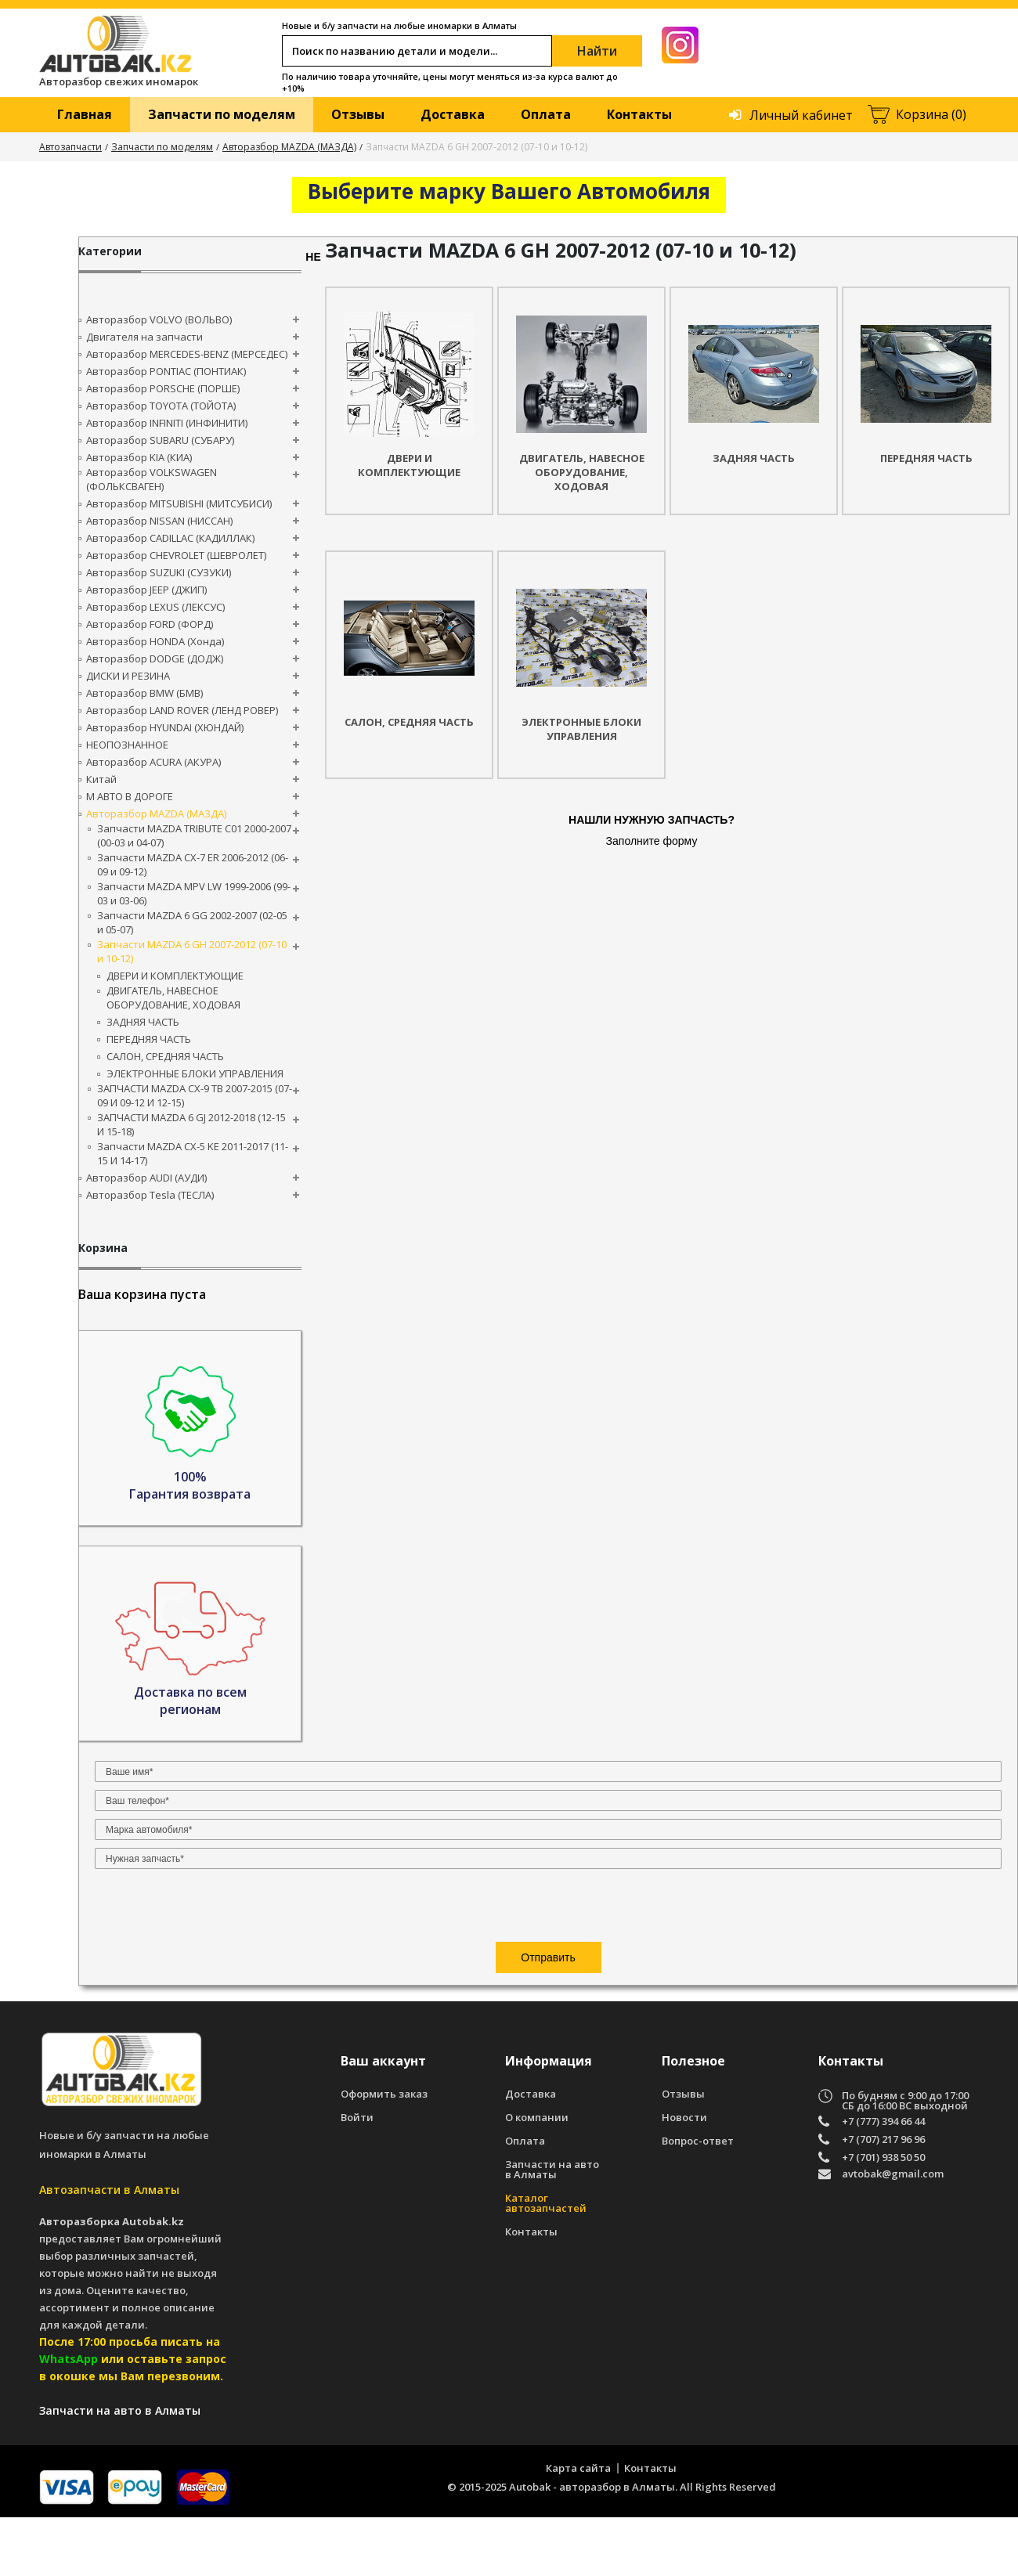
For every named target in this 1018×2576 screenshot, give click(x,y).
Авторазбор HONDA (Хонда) (155, 641)
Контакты (639, 114)
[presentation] (190, 1535)
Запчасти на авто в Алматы (552, 2228)
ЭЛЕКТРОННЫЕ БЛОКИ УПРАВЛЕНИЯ (194, 1073)
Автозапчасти (70, 146)
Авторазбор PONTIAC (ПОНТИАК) (166, 371)
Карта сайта (578, 2527)
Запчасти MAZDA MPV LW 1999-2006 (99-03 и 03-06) (194, 893)
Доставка (453, 114)
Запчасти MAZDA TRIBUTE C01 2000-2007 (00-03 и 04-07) (194, 835)
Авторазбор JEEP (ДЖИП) (146, 590)
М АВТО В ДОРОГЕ (129, 796)
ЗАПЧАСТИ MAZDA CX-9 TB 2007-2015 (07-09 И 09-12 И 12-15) (194, 1095)
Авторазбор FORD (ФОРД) (149, 624)
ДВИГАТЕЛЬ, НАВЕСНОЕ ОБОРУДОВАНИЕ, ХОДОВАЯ (173, 997)
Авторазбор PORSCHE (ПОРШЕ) (163, 388)
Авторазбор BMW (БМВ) (144, 693)
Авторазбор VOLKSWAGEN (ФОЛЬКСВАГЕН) (151, 479)
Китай (101, 779)
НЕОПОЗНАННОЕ (127, 745)
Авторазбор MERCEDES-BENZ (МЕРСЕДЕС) (186, 354)
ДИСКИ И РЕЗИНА (128, 676)
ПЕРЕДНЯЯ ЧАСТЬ (148, 1039)
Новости (684, 2176)
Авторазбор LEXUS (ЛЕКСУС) (155, 607)
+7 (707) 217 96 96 (883, 2198)
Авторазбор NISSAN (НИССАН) (159, 521)
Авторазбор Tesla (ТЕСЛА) (150, 1195)
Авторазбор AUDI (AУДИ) (146, 1178)
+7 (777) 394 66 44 (883, 2180)
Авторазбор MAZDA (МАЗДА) (289, 146)
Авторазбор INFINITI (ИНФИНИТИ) (166, 423)
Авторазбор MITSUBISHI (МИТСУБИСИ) (179, 503)
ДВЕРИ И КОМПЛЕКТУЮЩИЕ (175, 976)
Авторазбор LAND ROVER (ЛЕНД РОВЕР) (182, 710)
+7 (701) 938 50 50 (883, 2216)
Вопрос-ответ (698, 2200)
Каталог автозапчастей (546, 2262)
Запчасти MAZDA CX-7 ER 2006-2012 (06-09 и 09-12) (192, 864)
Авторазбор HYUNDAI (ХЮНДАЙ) (165, 727)
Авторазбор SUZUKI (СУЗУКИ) (158, 572)
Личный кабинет (801, 115)
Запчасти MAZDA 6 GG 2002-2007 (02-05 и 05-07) (192, 922)
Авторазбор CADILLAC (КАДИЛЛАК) (170, 538)
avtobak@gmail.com (893, 2233)
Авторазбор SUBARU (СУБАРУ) (160, 440)
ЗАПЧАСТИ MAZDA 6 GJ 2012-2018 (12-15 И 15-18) (191, 1124)
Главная (84, 114)
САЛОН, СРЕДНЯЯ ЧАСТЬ (165, 1056)
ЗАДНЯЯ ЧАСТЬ (142, 1022)
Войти (357, 2176)
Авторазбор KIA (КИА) (139, 457)
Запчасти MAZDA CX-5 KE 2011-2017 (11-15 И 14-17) (192, 1153)
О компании (537, 2176)
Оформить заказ (384, 2153)
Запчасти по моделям (221, 114)
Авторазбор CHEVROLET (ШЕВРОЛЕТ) (176, 555)
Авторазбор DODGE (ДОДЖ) (154, 658)
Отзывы (357, 114)
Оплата (546, 114)
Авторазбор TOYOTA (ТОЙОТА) (161, 406)
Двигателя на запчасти (144, 337)
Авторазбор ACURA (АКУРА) (153, 762)
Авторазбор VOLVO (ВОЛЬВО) (159, 319)
